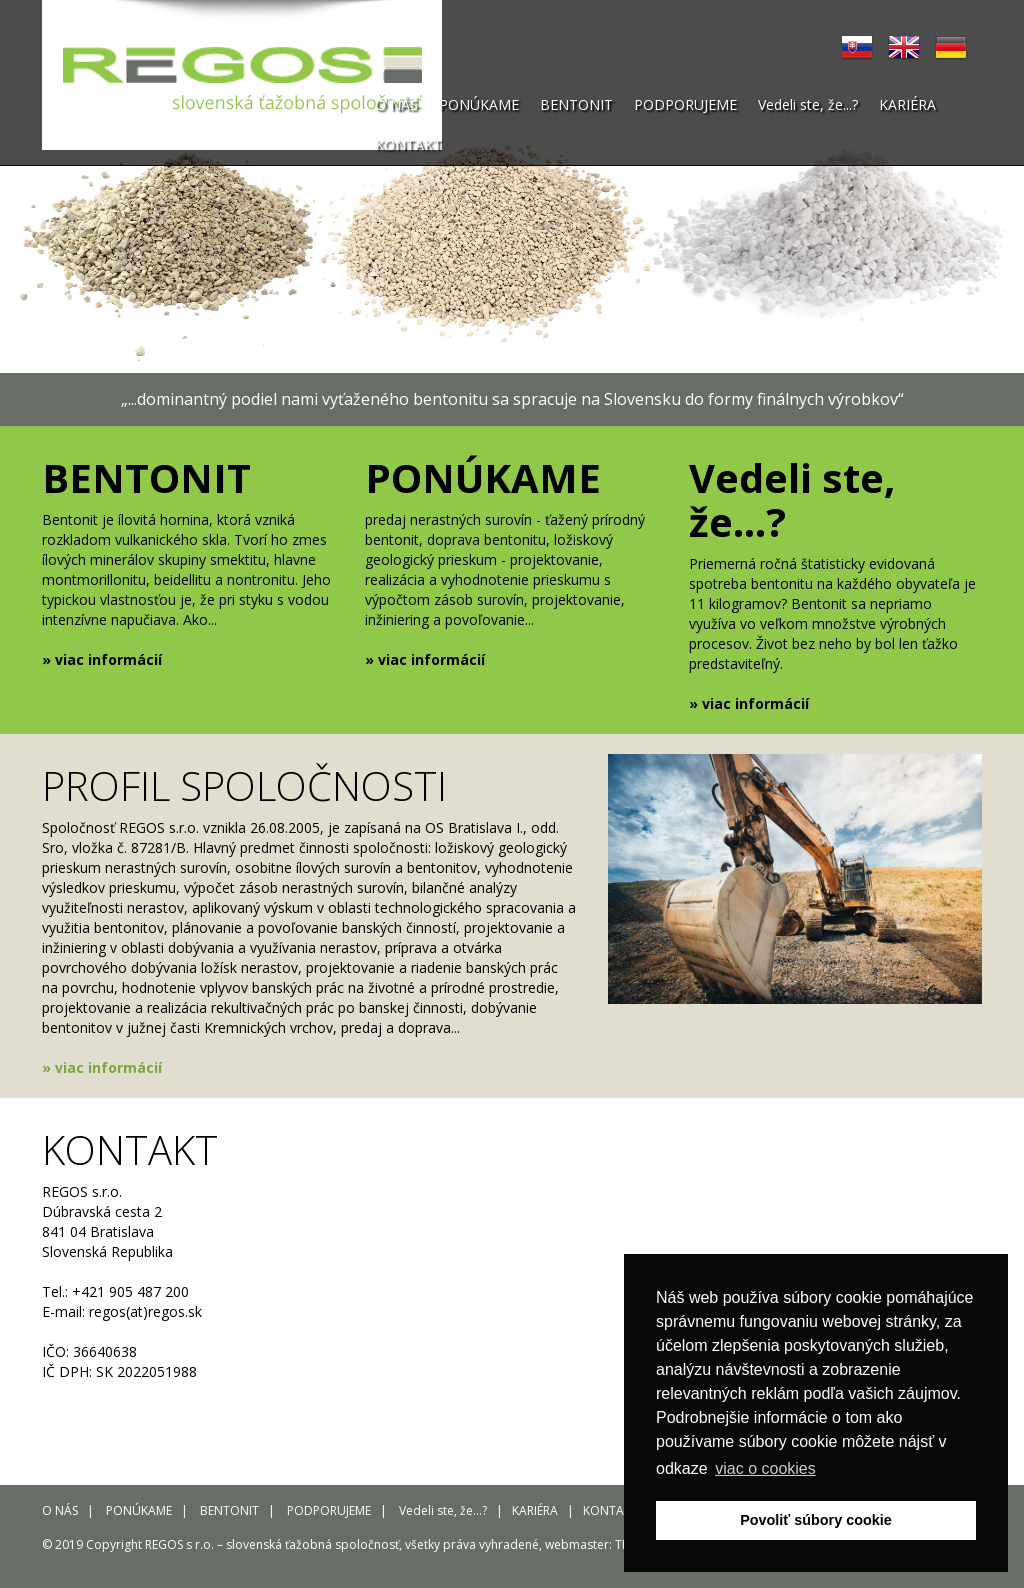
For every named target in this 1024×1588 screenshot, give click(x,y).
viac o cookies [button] (765, 1468)
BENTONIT (576, 104)
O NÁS (396, 104)
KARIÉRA (907, 104)
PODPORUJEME (685, 104)
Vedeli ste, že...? (808, 104)
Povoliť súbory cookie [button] (816, 1520)
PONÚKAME (479, 104)
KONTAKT (408, 144)
